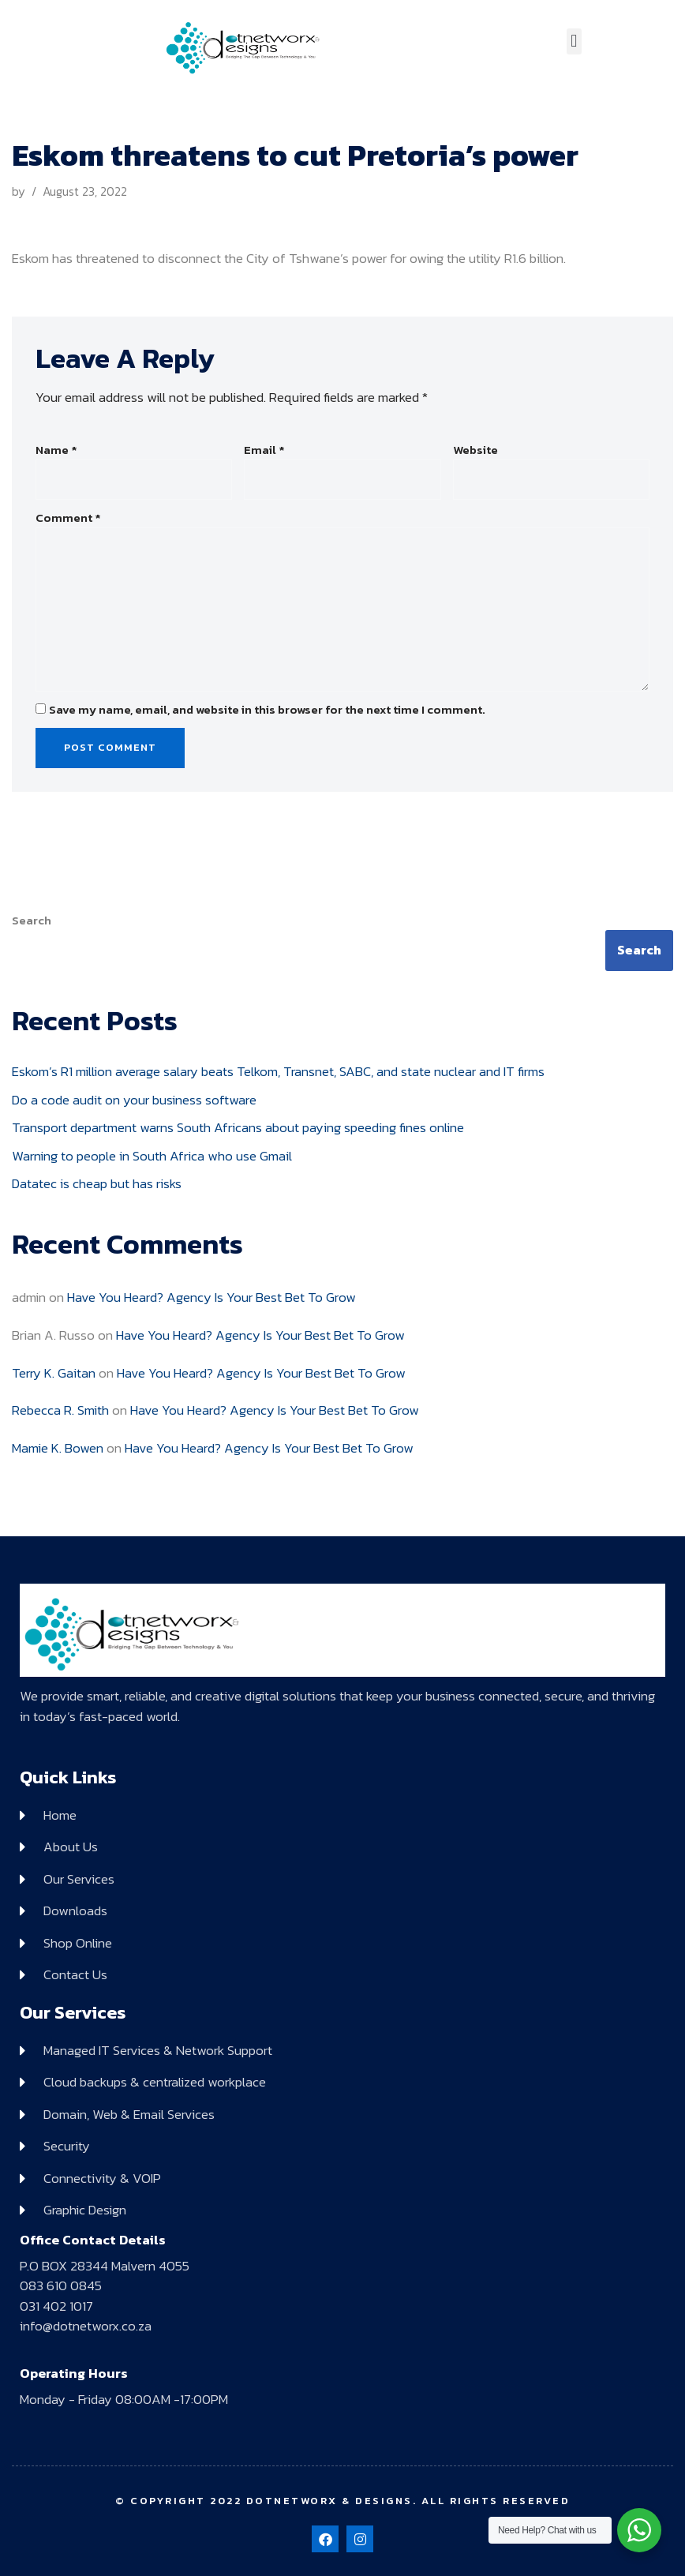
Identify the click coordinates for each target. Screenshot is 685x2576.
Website (475, 450)
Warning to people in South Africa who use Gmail (152, 1156)
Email (264, 450)
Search (31, 920)
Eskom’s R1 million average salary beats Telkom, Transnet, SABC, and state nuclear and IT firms (278, 1071)
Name (56, 450)
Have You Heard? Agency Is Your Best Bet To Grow (211, 1297)
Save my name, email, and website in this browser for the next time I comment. (267, 709)
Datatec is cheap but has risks (97, 1183)
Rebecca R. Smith (60, 1410)
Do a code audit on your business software (134, 1099)
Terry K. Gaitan (53, 1373)
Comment (68, 518)
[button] (574, 41)
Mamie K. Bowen (57, 1448)
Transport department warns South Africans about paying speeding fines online (238, 1127)
